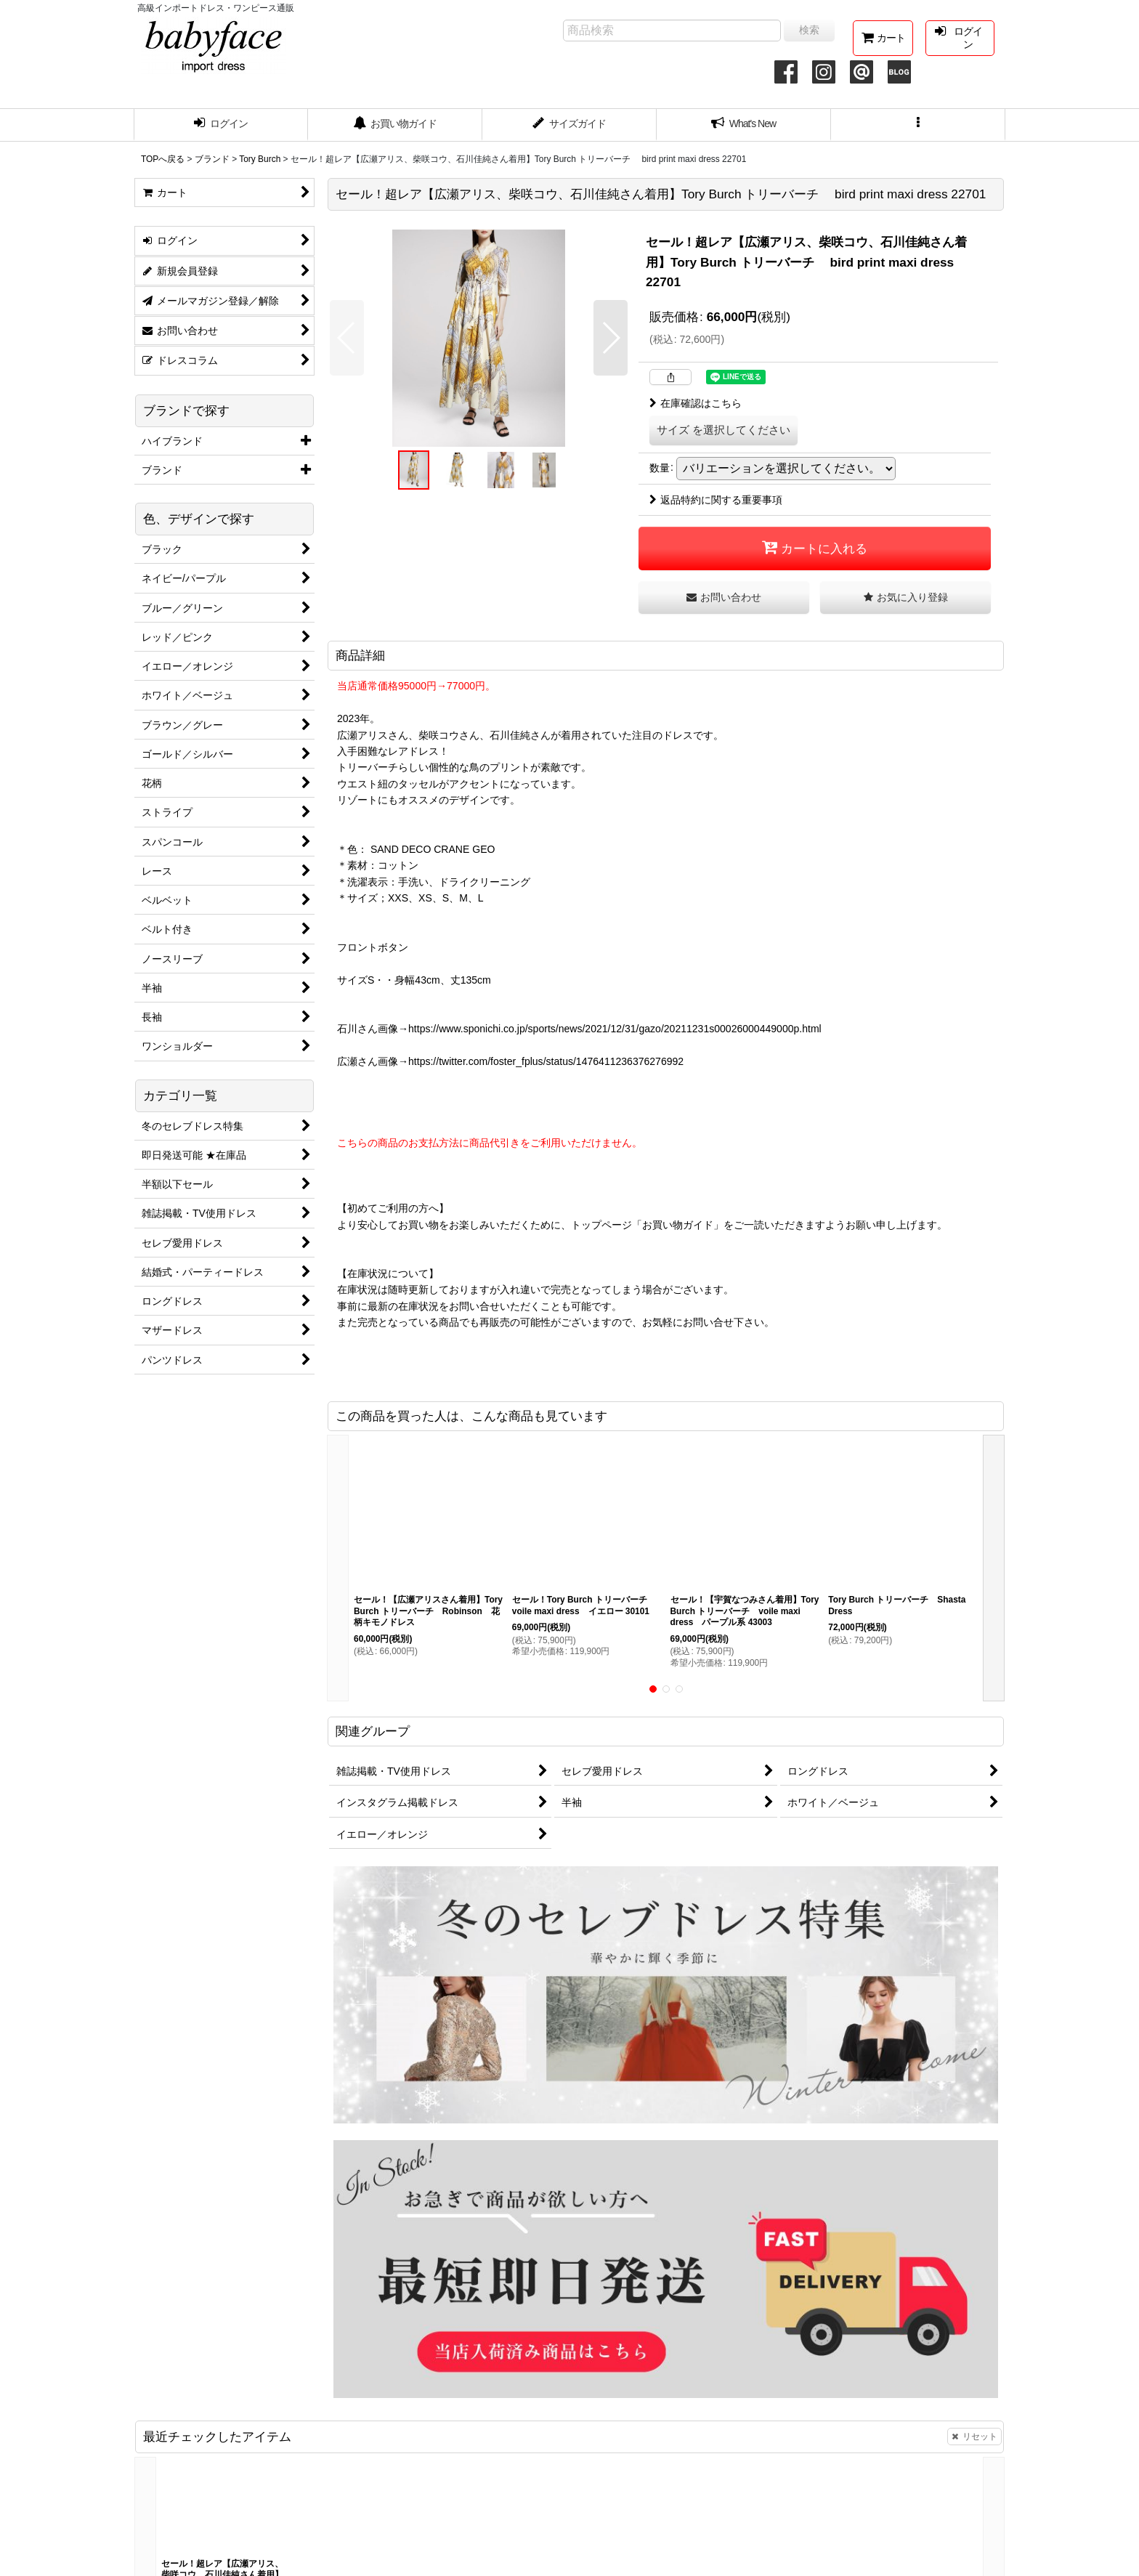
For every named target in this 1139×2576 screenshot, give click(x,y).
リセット (974, 2436)
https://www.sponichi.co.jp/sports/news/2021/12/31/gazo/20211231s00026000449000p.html (615, 1028)
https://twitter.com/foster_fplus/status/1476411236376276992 (546, 1061)
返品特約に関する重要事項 (715, 500)
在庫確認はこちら (695, 403)
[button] (918, 125)
